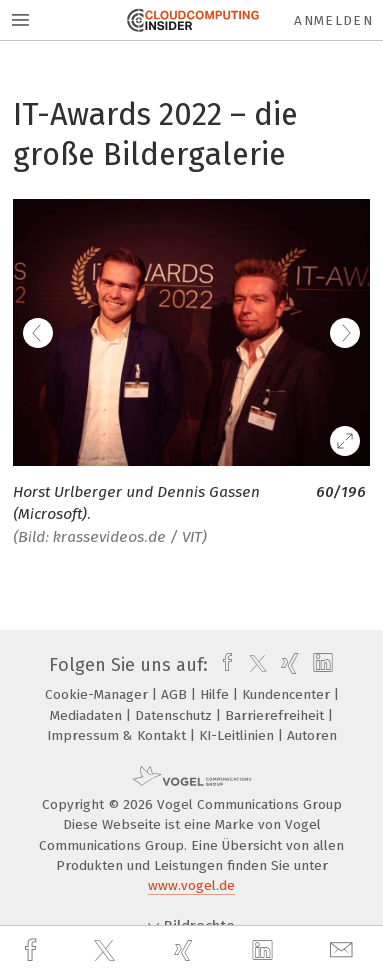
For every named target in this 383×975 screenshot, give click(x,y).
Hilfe (216, 694)
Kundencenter (288, 694)
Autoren (312, 735)
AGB (176, 694)
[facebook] (33, 950)
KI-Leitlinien (238, 735)
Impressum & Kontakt (118, 735)
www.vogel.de (191, 885)
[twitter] (107, 951)
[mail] (344, 950)
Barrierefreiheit (276, 715)
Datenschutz (175, 715)
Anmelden (333, 20)
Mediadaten (88, 715)
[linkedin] (265, 951)
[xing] (186, 950)
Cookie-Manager (98, 694)
